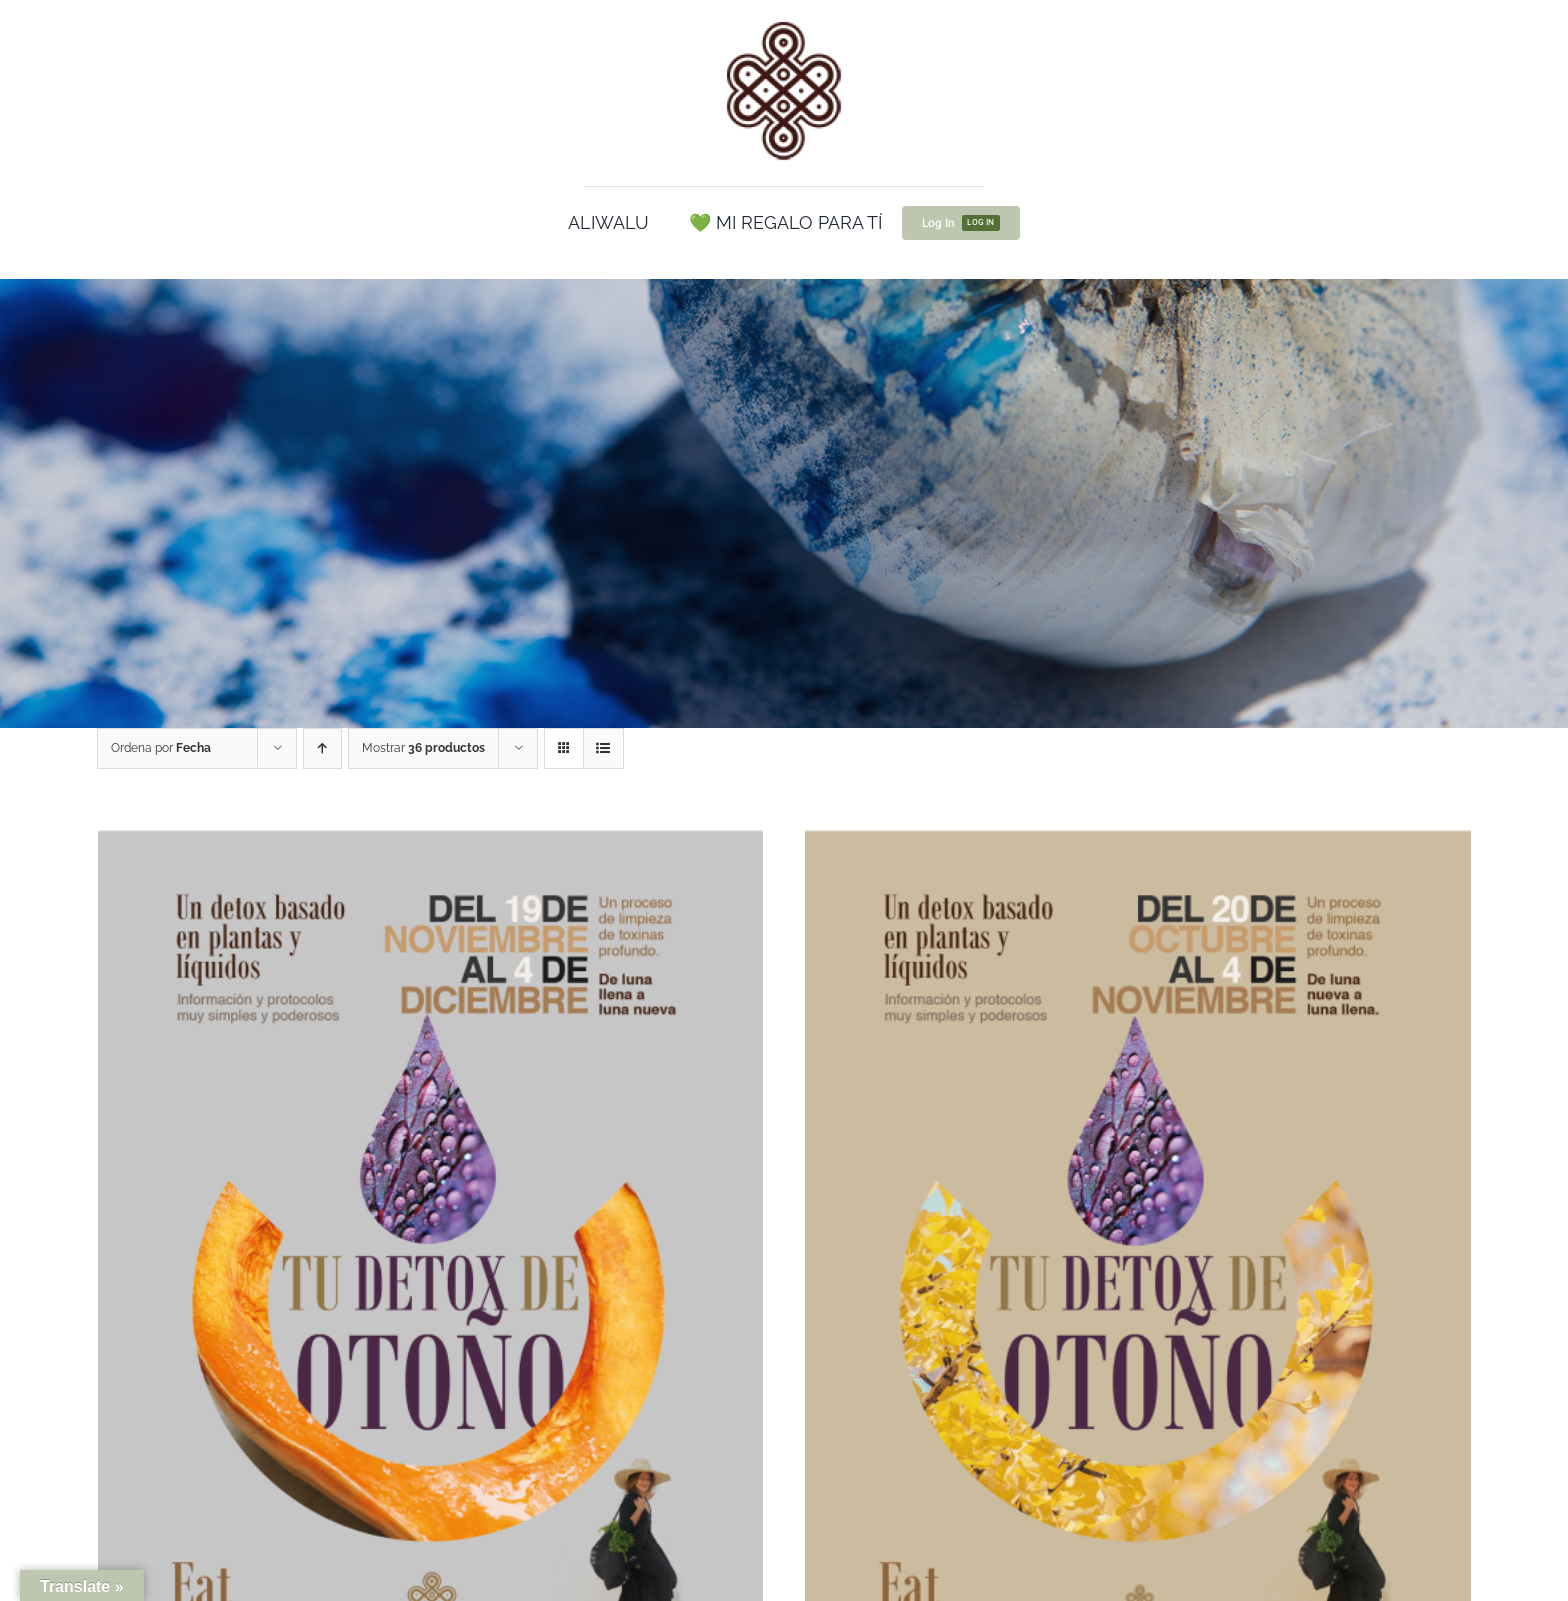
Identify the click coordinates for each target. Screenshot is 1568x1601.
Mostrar (423, 748)
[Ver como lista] (603, 748)
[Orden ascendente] (322, 748)
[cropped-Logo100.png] (784, 23)
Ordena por (161, 748)
